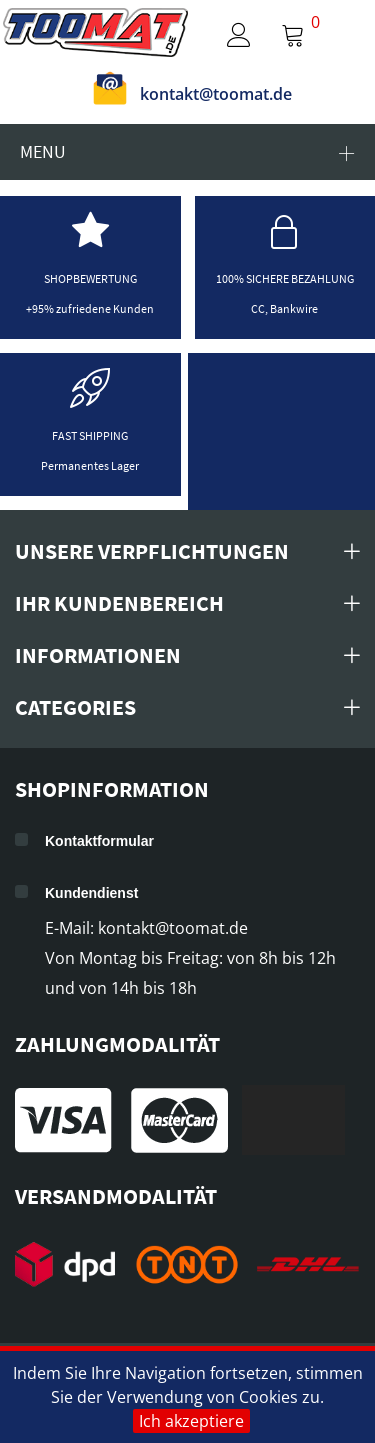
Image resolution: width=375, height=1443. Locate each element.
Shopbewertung (90, 278)
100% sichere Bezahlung (285, 278)
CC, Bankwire (284, 308)
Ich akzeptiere (191, 1421)
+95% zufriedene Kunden (90, 308)
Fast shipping (90, 435)
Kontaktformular (99, 841)
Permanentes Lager (90, 465)
